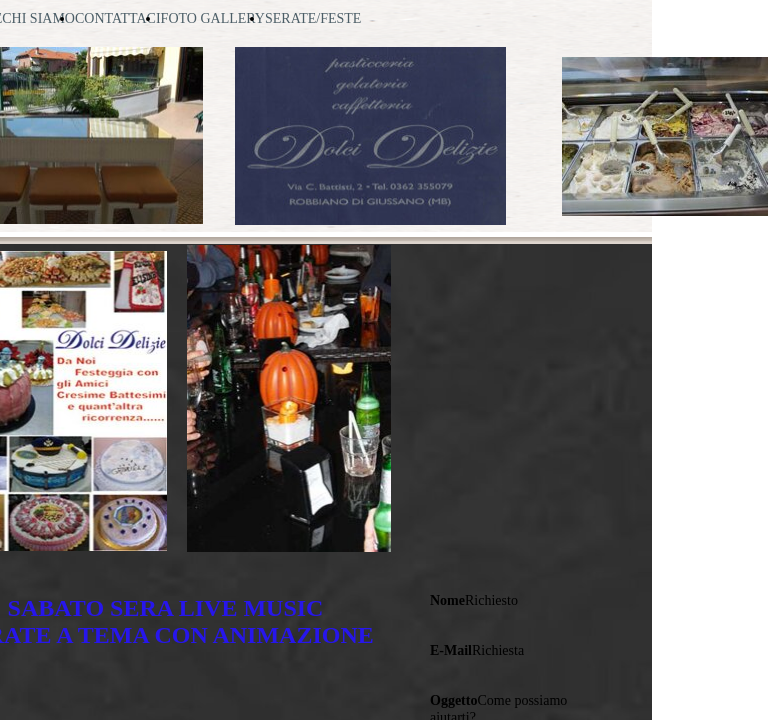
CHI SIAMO (38, 18)
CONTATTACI (118, 18)
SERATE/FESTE (313, 18)
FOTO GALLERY (213, 18)
